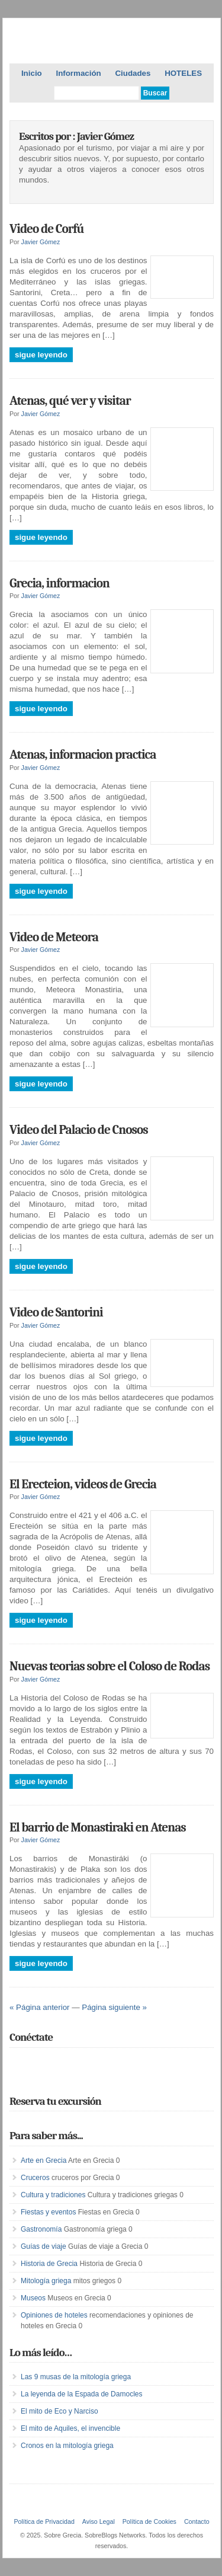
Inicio (31, 73)
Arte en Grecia (43, 2160)
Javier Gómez (40, 241)
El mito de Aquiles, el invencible (70, 2428)
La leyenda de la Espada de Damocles (81, 2394)
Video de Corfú (46, 229)
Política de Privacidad (44, 2521)
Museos (33, 2298)
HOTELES (183, 73)
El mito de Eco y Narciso (59, 2411)
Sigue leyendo (41, 354)
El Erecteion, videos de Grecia (82, 1484)
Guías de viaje (43, 2246)
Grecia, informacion (59, 583)
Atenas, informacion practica (82, 754)
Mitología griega (46, 2281)
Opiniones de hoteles (54, 2315)
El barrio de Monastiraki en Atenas (97, 1827)
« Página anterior (39, 2007)
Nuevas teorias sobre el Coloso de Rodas (109, 1666)
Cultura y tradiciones (53, 2195)
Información (78, 73)
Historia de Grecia (49, 2263)
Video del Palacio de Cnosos (78, 1130)
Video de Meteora (53, 937)
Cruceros (35, 2178)
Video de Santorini (56, 1312)
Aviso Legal (98, 2521)
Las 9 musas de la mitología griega (76, 2377)
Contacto (197, 2521)
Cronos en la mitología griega (67, 2445)
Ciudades (132, 73)
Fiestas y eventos (48, 2212)
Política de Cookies (149, 2521)
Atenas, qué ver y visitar (70, 401)
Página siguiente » (114, 2007)
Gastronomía (41, 2229)
